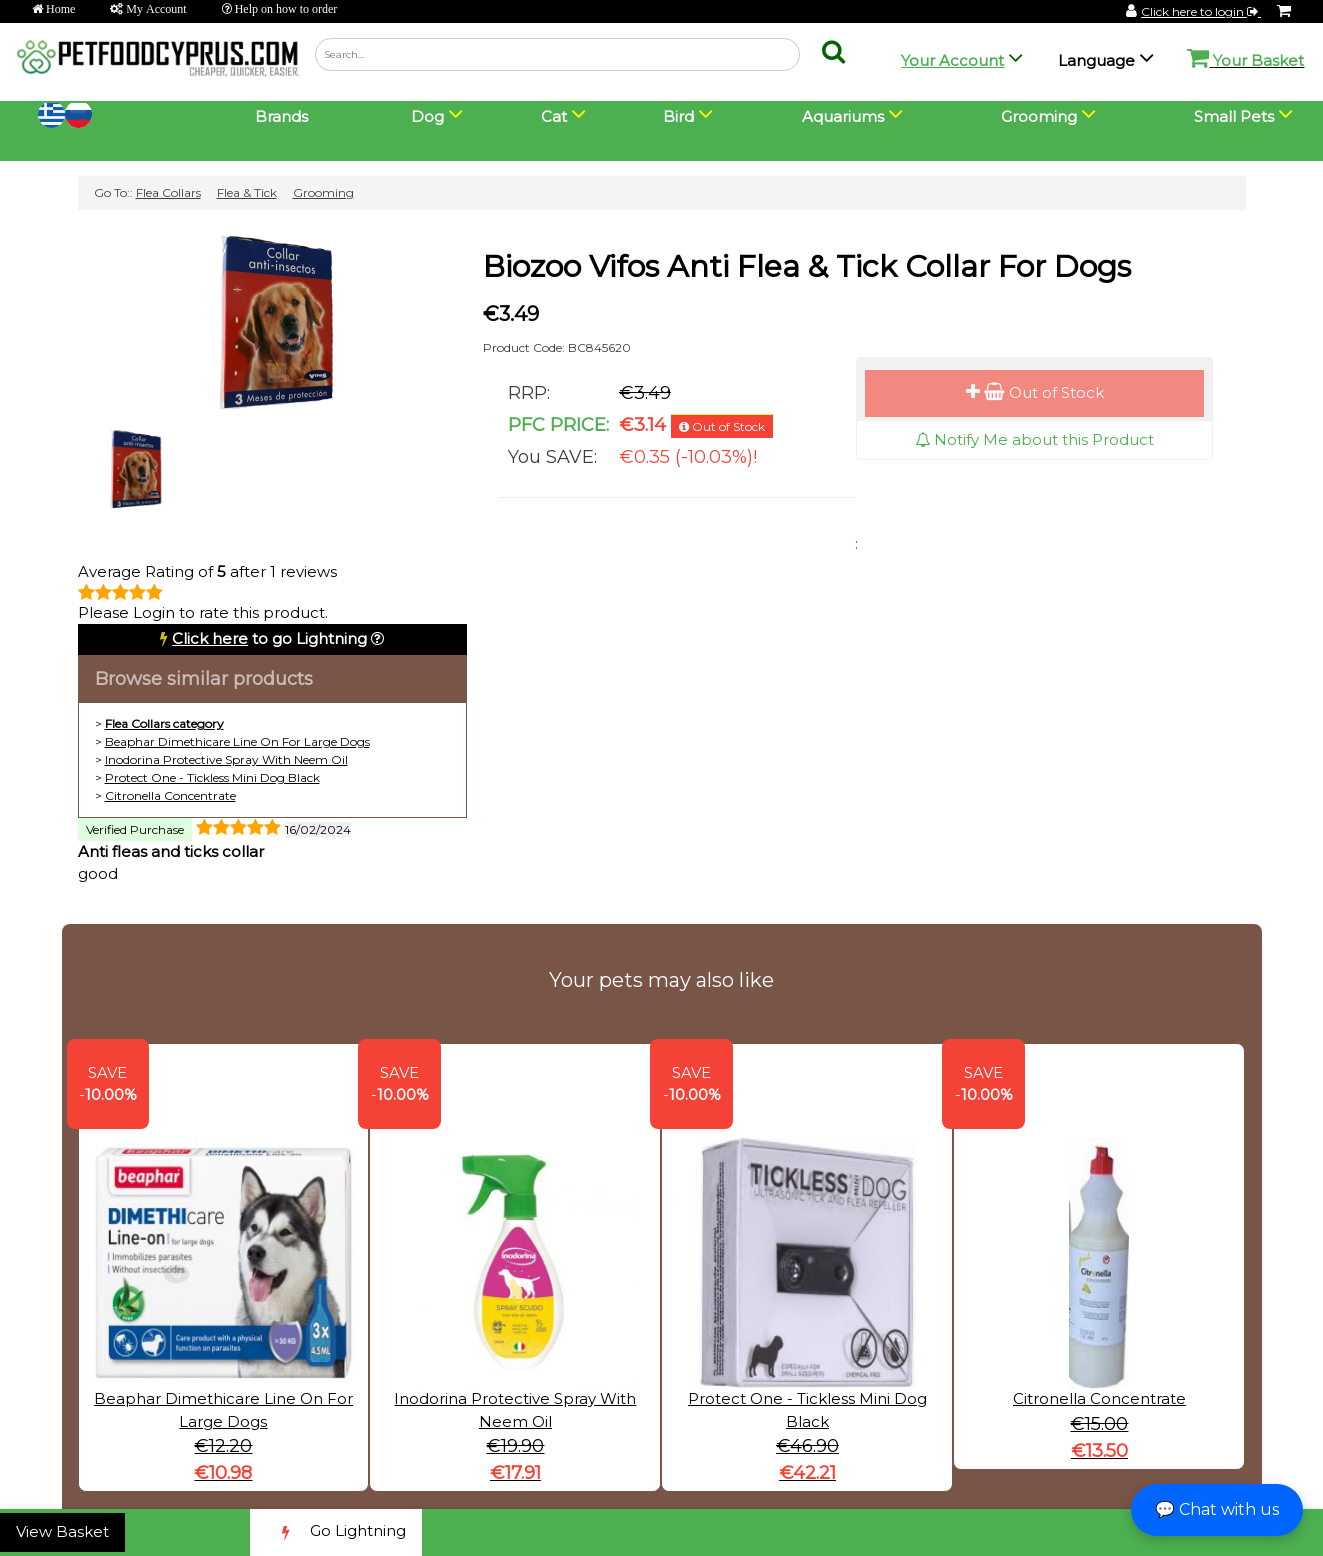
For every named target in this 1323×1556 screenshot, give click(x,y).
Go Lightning (336, 1532)
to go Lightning (269, 638)
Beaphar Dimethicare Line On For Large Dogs (237, 741)
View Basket (62, 1531)
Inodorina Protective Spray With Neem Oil (226, 759)
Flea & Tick (247, 192)
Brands (281, 116)
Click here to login (1201, 11)
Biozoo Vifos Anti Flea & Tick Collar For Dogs (807, 266)
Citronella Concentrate (170, 795)
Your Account (952, 60)
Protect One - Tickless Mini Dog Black (212, 777)
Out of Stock (1035, 392)
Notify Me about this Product (1034, 439)
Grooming (323, 192)
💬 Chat (1217, 1509)
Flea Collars (168, 192)
